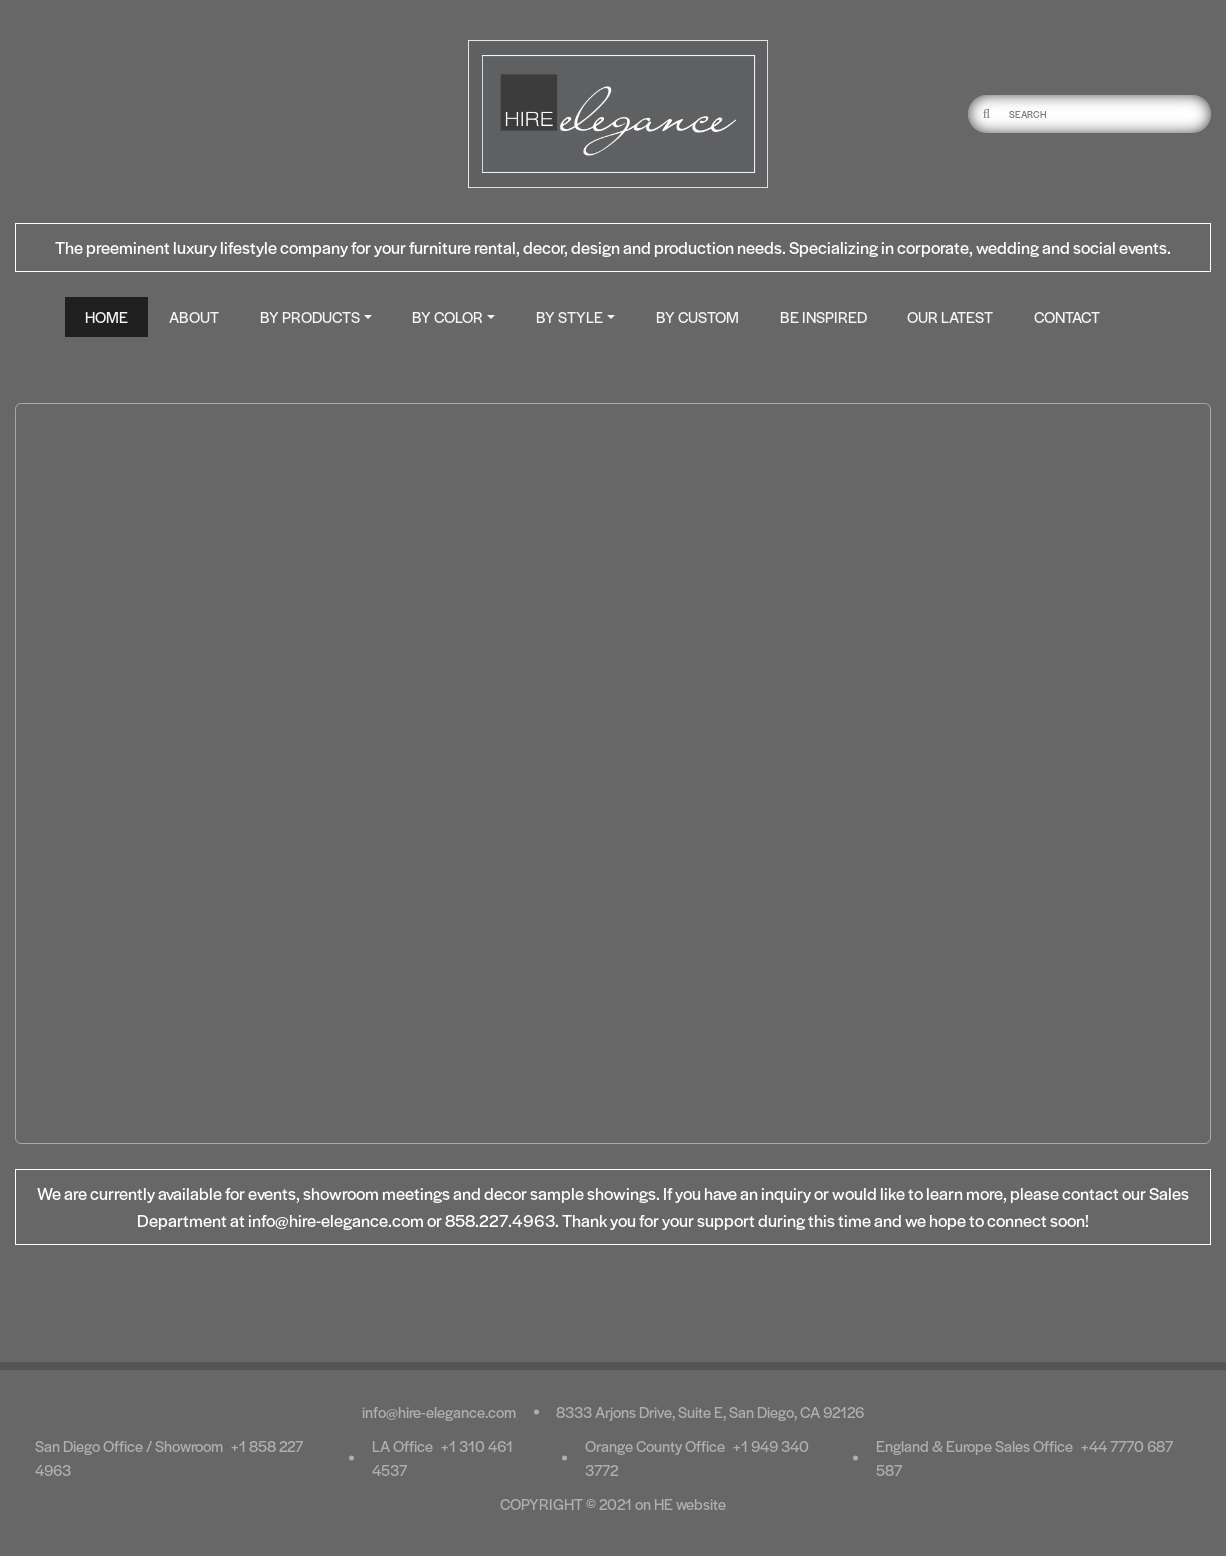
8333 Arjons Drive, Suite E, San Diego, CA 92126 (710, 1411)
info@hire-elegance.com (439, 1411)
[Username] (1107, 114)
